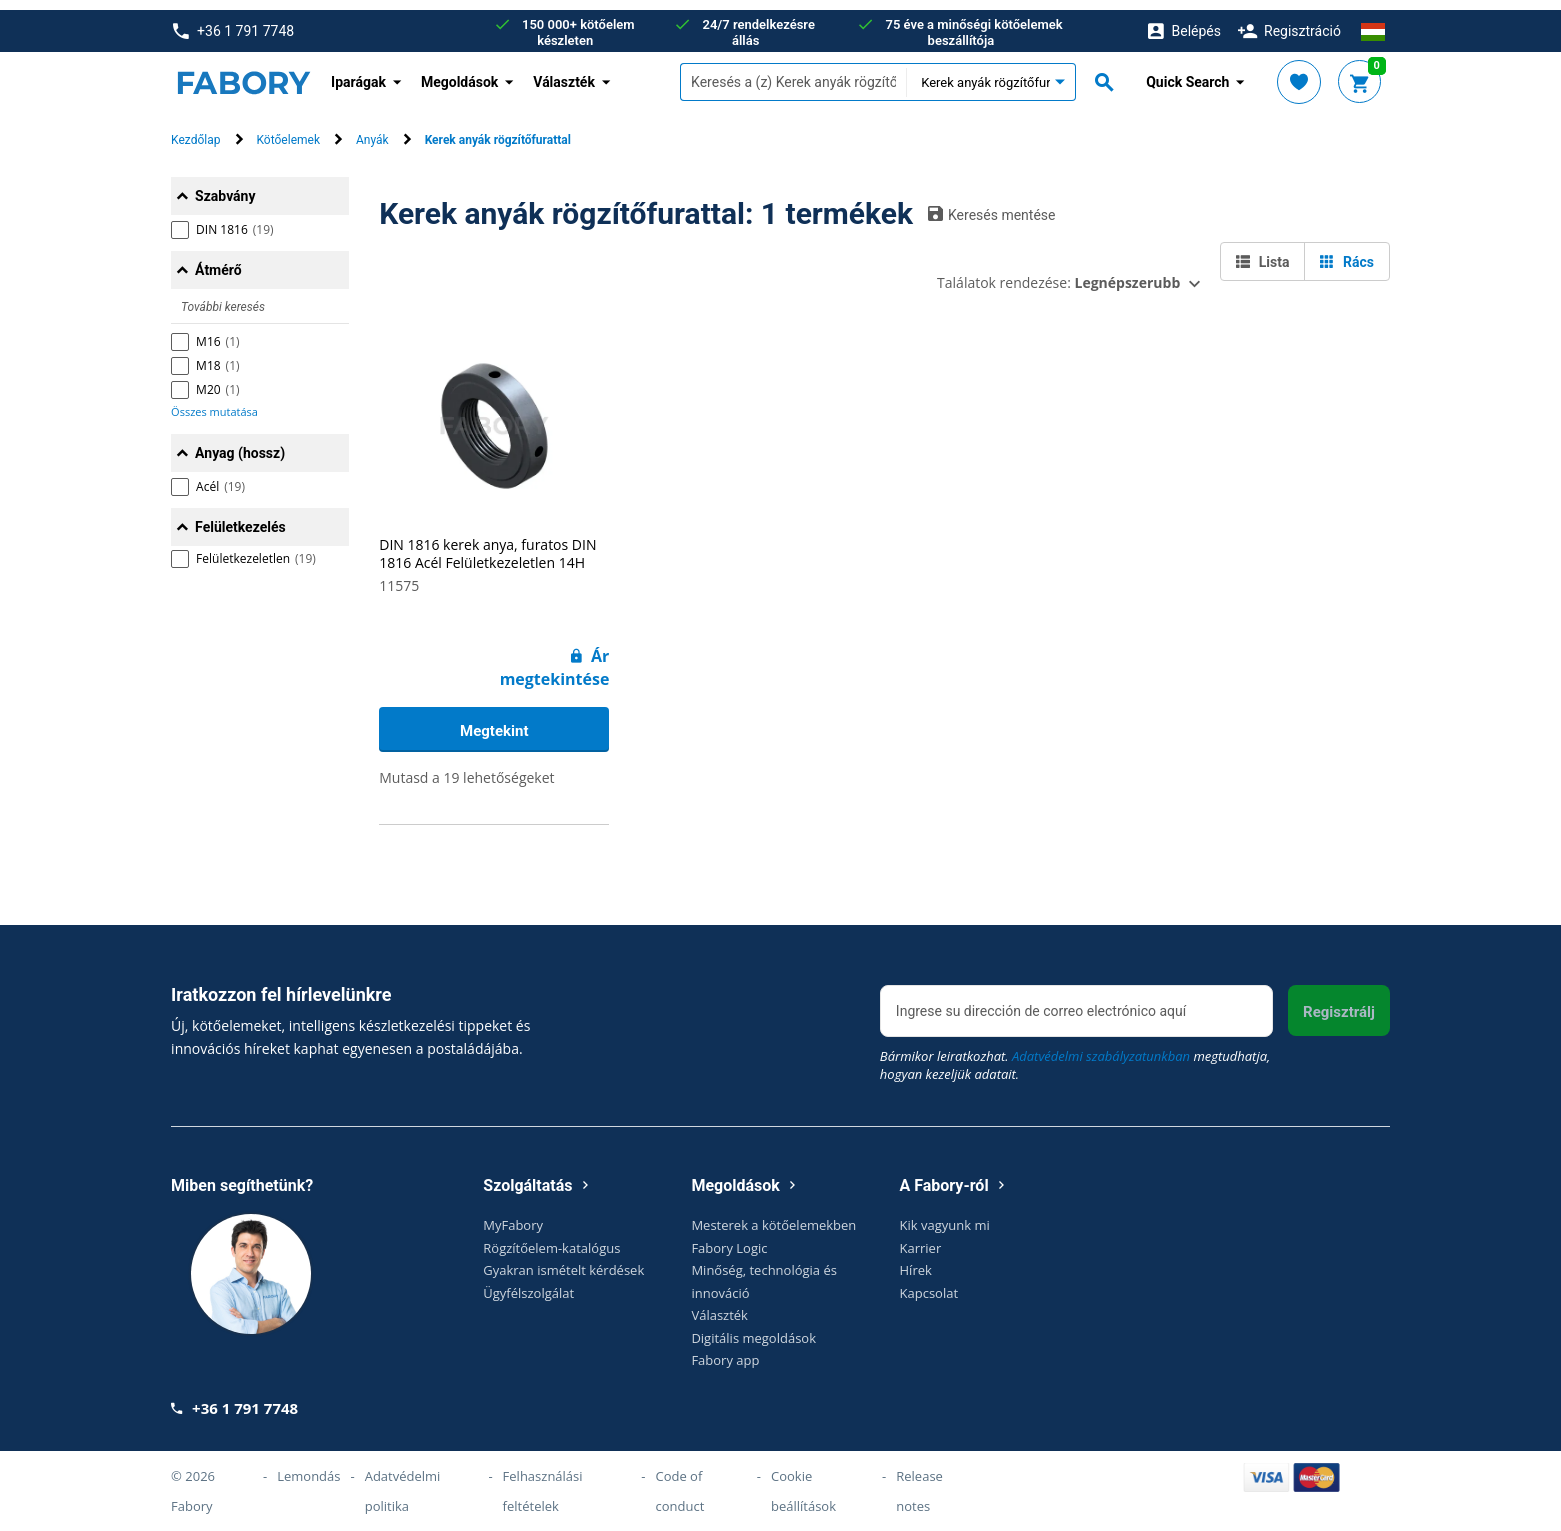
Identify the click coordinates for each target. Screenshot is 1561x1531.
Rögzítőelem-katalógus (551, 1238)
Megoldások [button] (459, 72)
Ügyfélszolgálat (528, 1283)
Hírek (916, 1261)
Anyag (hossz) (240, 443)
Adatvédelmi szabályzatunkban (1101, 1047)
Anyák (372, 131)
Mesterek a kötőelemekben (773, 1216)
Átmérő (218, 260)
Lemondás (308, 1466)
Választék (719, 1306)
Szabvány (225, 186)
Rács (1346, 252)
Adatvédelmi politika (403, 1481)
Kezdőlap (195, 131)
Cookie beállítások (803, 1481)
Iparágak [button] (358, 72)
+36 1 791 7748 (233, 21)
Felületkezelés (240, 517)
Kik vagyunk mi (945, 1216)
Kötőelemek (288, 131)
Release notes (919, 1481)
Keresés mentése (992, 204)
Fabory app (725, 1351)
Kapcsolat (929, 1283)
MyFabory (513, 1216)
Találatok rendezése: (1058, 272)
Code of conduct (679, 1481)
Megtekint (494, 721)
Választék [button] (564, 72)
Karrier (921, 1238)
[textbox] (793, 73)
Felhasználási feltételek (543, 1481)
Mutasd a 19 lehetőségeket (466, 767)
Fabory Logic (729, 1238)
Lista (1262, 252)
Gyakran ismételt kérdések (563, 1261)
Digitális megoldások (753, 1328)
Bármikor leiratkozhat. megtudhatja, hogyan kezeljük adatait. (1075, 1056)
